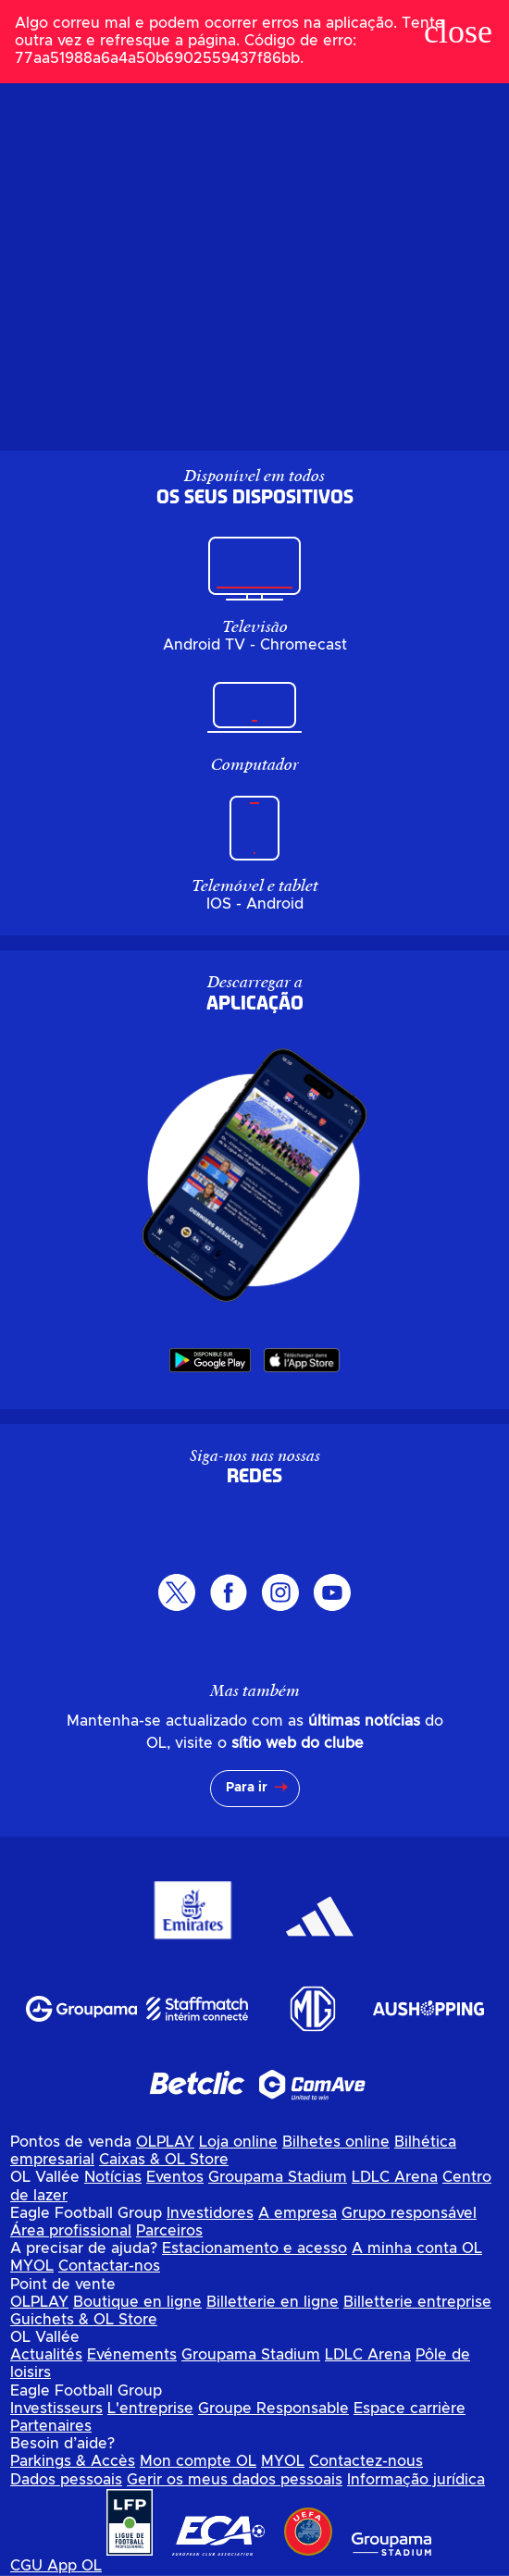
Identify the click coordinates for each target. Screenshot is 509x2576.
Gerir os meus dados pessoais (234, 2479)
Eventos (175, 2177)
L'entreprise (150, 2408)
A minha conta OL (417, 2248)
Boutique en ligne (137, 2302)
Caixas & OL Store (164, 2159)
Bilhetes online (336, 2142)
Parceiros (169, 2230)
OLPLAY (165, 2142)
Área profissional (70, 2230)
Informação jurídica (416, 2479)
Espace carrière (410, 2408)
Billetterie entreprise (417, 2302)
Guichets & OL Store (83, 2319)
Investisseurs (56, 2408)
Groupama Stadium (277, 2177)
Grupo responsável (409, 2213)
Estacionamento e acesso (254, 2248)
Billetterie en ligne (272, 2302)
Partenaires (51, 2426)
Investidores (210, 2213)
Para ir (246, 1787)
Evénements (132, 2354)
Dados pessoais (66, 2479)
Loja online (238, 2142)
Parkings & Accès (72, 2461)
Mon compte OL (198, 2461)
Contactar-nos (109, 2266)
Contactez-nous (366, 2461)
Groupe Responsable (273, 2408)
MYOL (32, 2266)
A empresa (297, 2213)
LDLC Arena (395, 2177)
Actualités (46, 2354)
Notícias (113, 2177)
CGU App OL (56, 2565)
